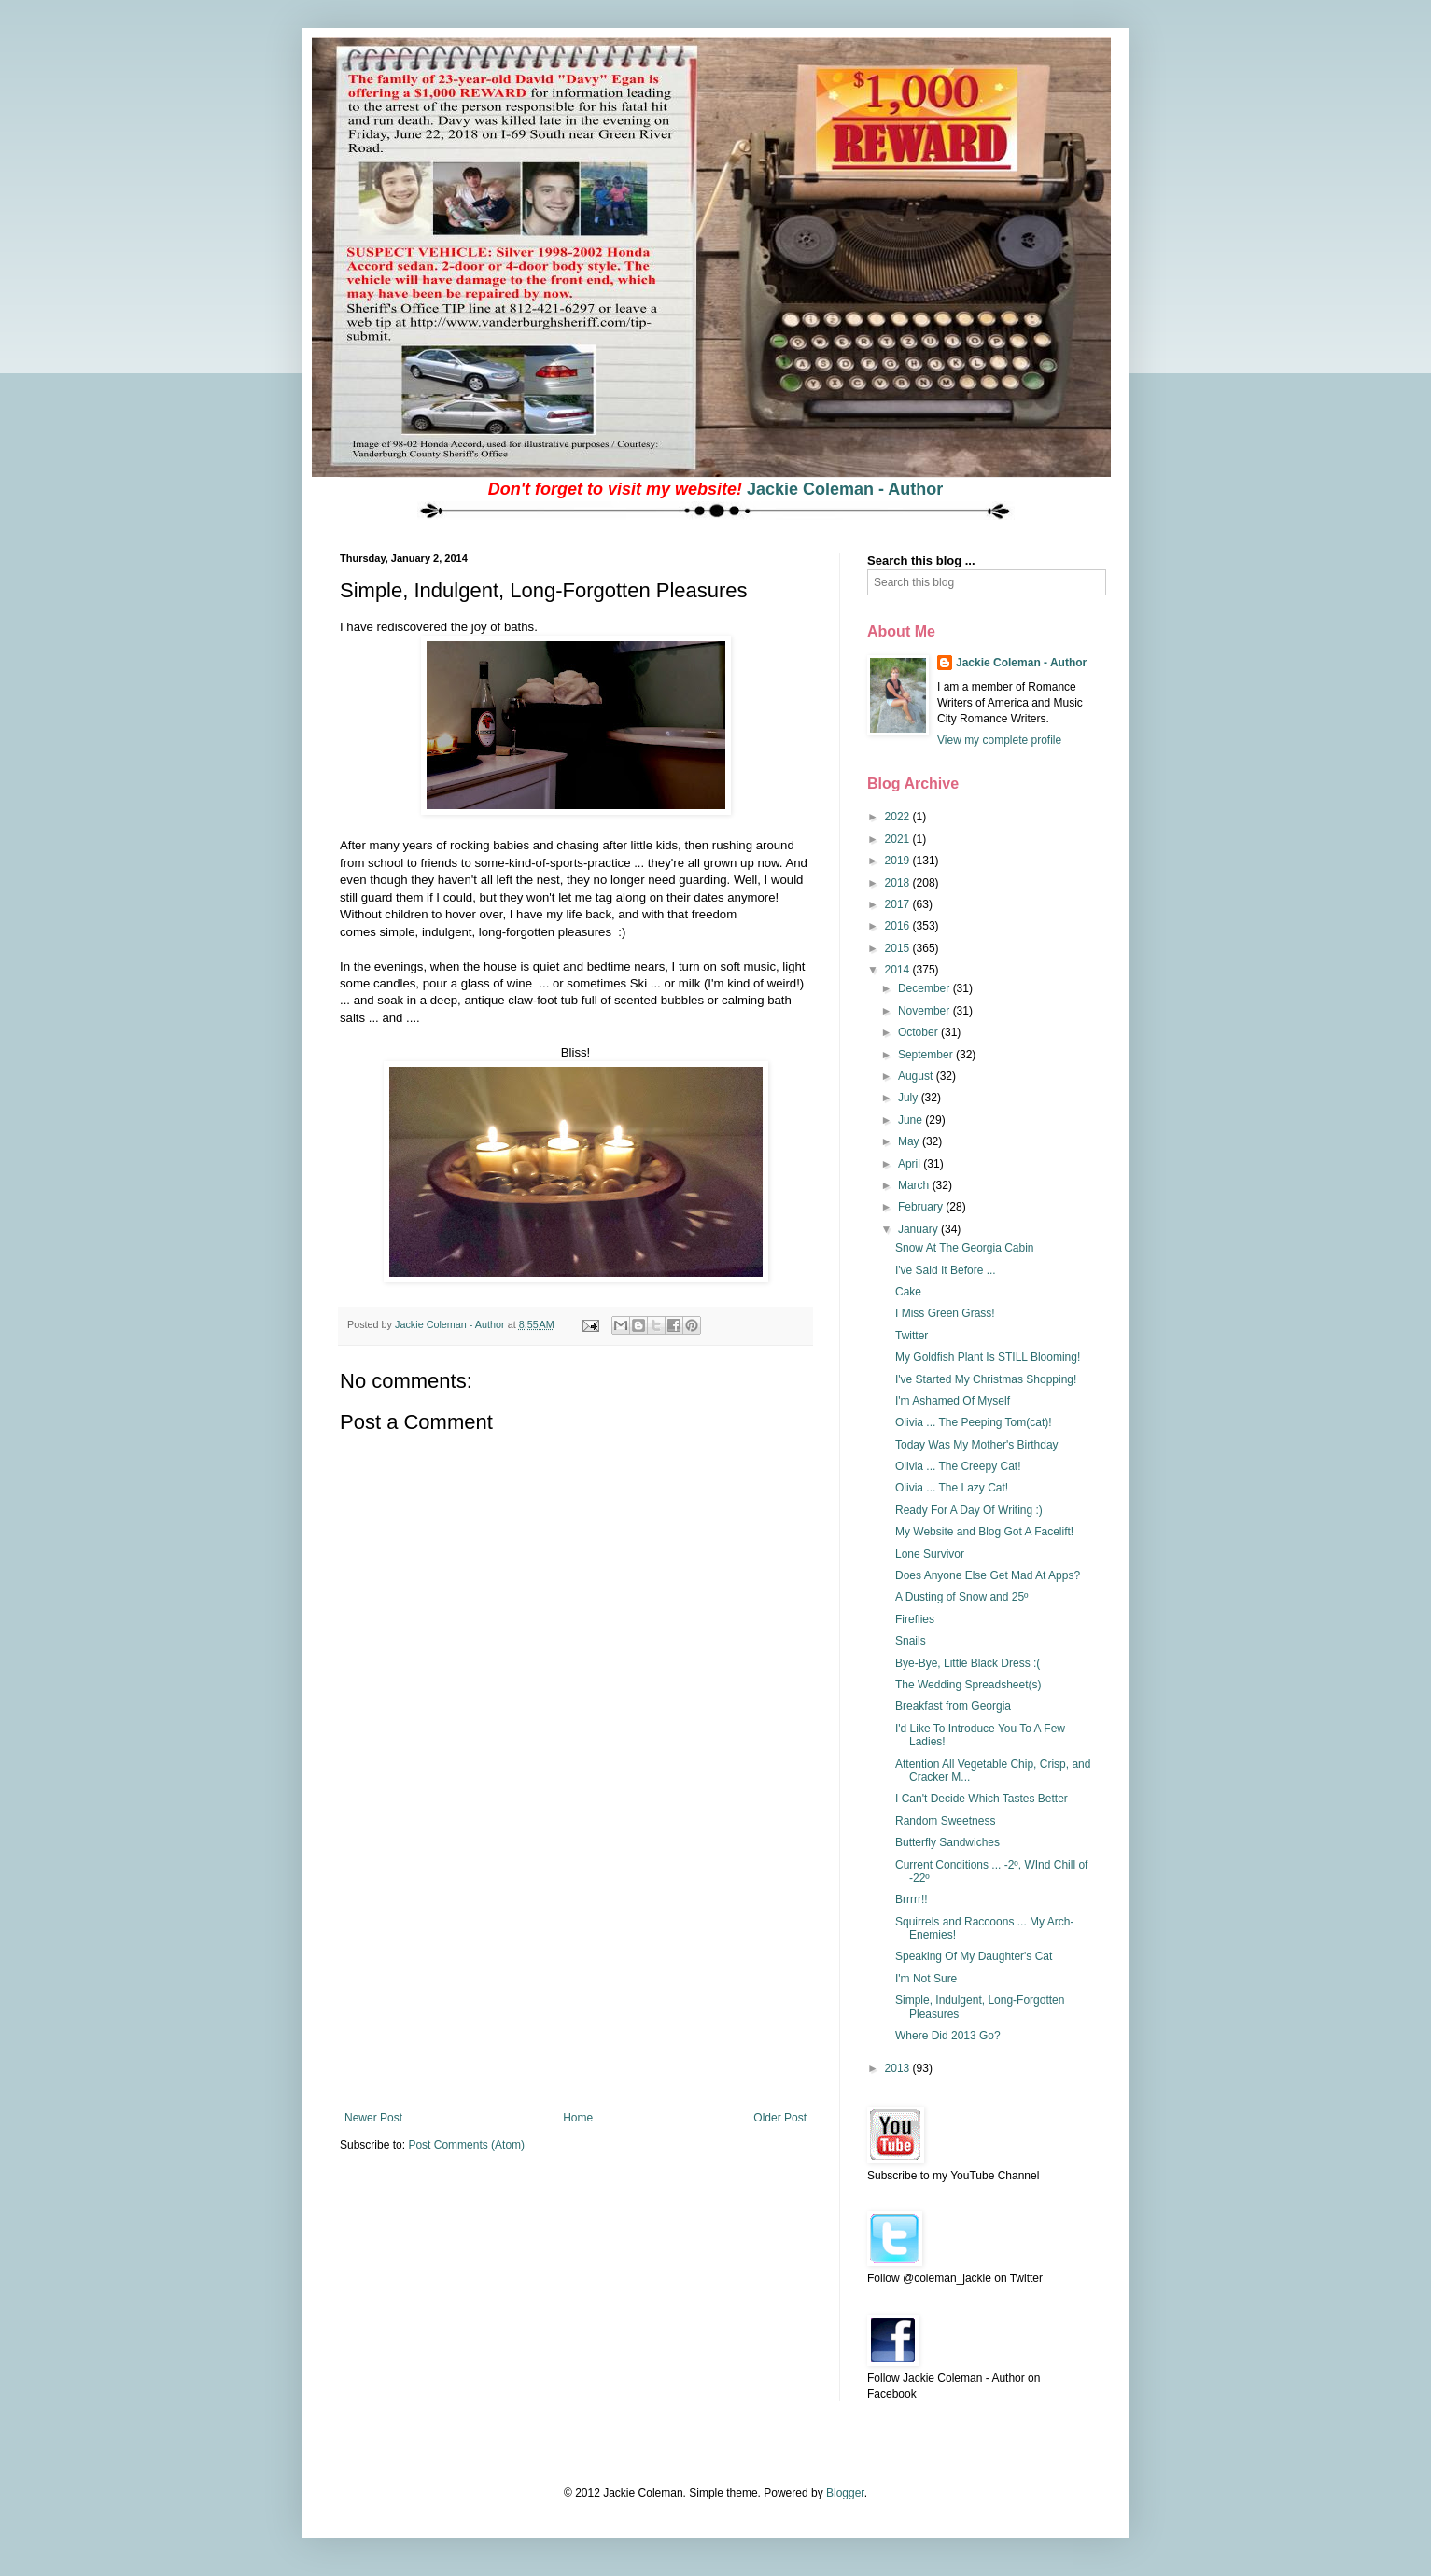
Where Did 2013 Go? (948, 2035)
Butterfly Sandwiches (947, 1842)
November (925, 1010)
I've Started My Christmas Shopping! (985, 1379)
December (925, 988)
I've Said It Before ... (945, 1270)
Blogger (845, 2492)
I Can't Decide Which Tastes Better (981, 1798)
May (910, 1141)
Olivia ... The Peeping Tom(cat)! (973, 1422)
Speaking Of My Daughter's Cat (973, 1956)
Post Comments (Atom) (466, 2144)
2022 (899, 816)
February (922, 1206)
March (915, 1185)
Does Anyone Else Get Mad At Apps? (987, 1575)
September (927, 1054)
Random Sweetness (945, 1820)
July (909, 1097)
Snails (910, 1640)
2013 (899, 2068)
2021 (899, 839)
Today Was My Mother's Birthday (977, 1444)
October (919, 1032)
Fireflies (914, 1619)
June (911, 1120)
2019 (899, 860)
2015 (899, 948)
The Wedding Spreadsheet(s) (968, 1684)
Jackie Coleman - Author (845, 489)
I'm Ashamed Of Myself (952, 1400)
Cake (908, 1291)
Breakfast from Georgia (953, 1706)
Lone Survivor (929, 1554)
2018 (899, 882)
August (917, 1076)
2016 (899, 925)
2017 (899, 904)
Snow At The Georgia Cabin (964, 1247)
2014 (899, 969)
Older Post (780, 2117)
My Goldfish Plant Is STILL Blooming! (987, 1357)
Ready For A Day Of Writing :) (969, 1510)
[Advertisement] (576, 1971)
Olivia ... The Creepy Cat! (958, 1466)
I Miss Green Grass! (945, 1313)
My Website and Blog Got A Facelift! (984, 1531)
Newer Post (373, 2117)
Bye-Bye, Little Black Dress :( (967, 1663)
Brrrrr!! (911, 1899)
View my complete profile (999, 740)
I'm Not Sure (926, 1978)
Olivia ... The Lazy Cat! (951, 1487)
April (910, 1163)
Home (578, 2117)
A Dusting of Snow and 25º (961, 1596)
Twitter (911, 1335)
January (919, 1229)
